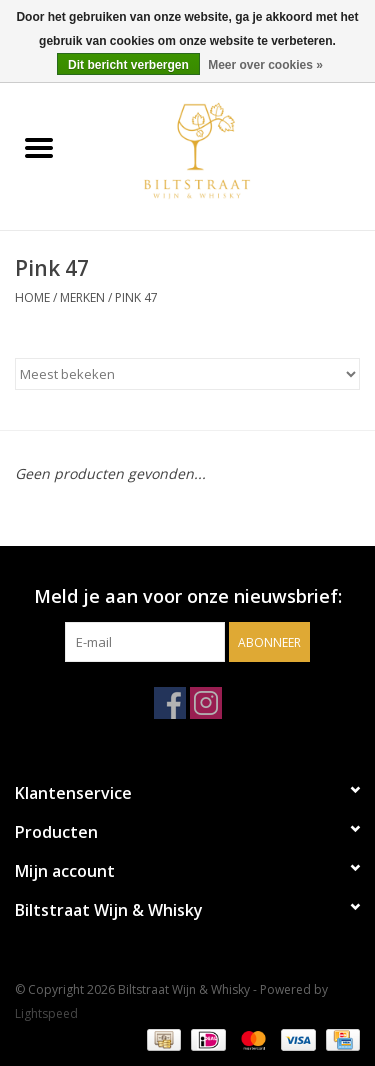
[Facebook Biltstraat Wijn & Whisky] (170, 703)
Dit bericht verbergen (128, 65)
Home (32, 297)
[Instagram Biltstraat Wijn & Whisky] (206, 703)
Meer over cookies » (265, 65)
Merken (82, 297)
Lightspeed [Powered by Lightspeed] (46, 1013)
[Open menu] (39, 147)
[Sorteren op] (187, 374)
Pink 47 (136, 297)
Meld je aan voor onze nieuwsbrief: (188, 596)
